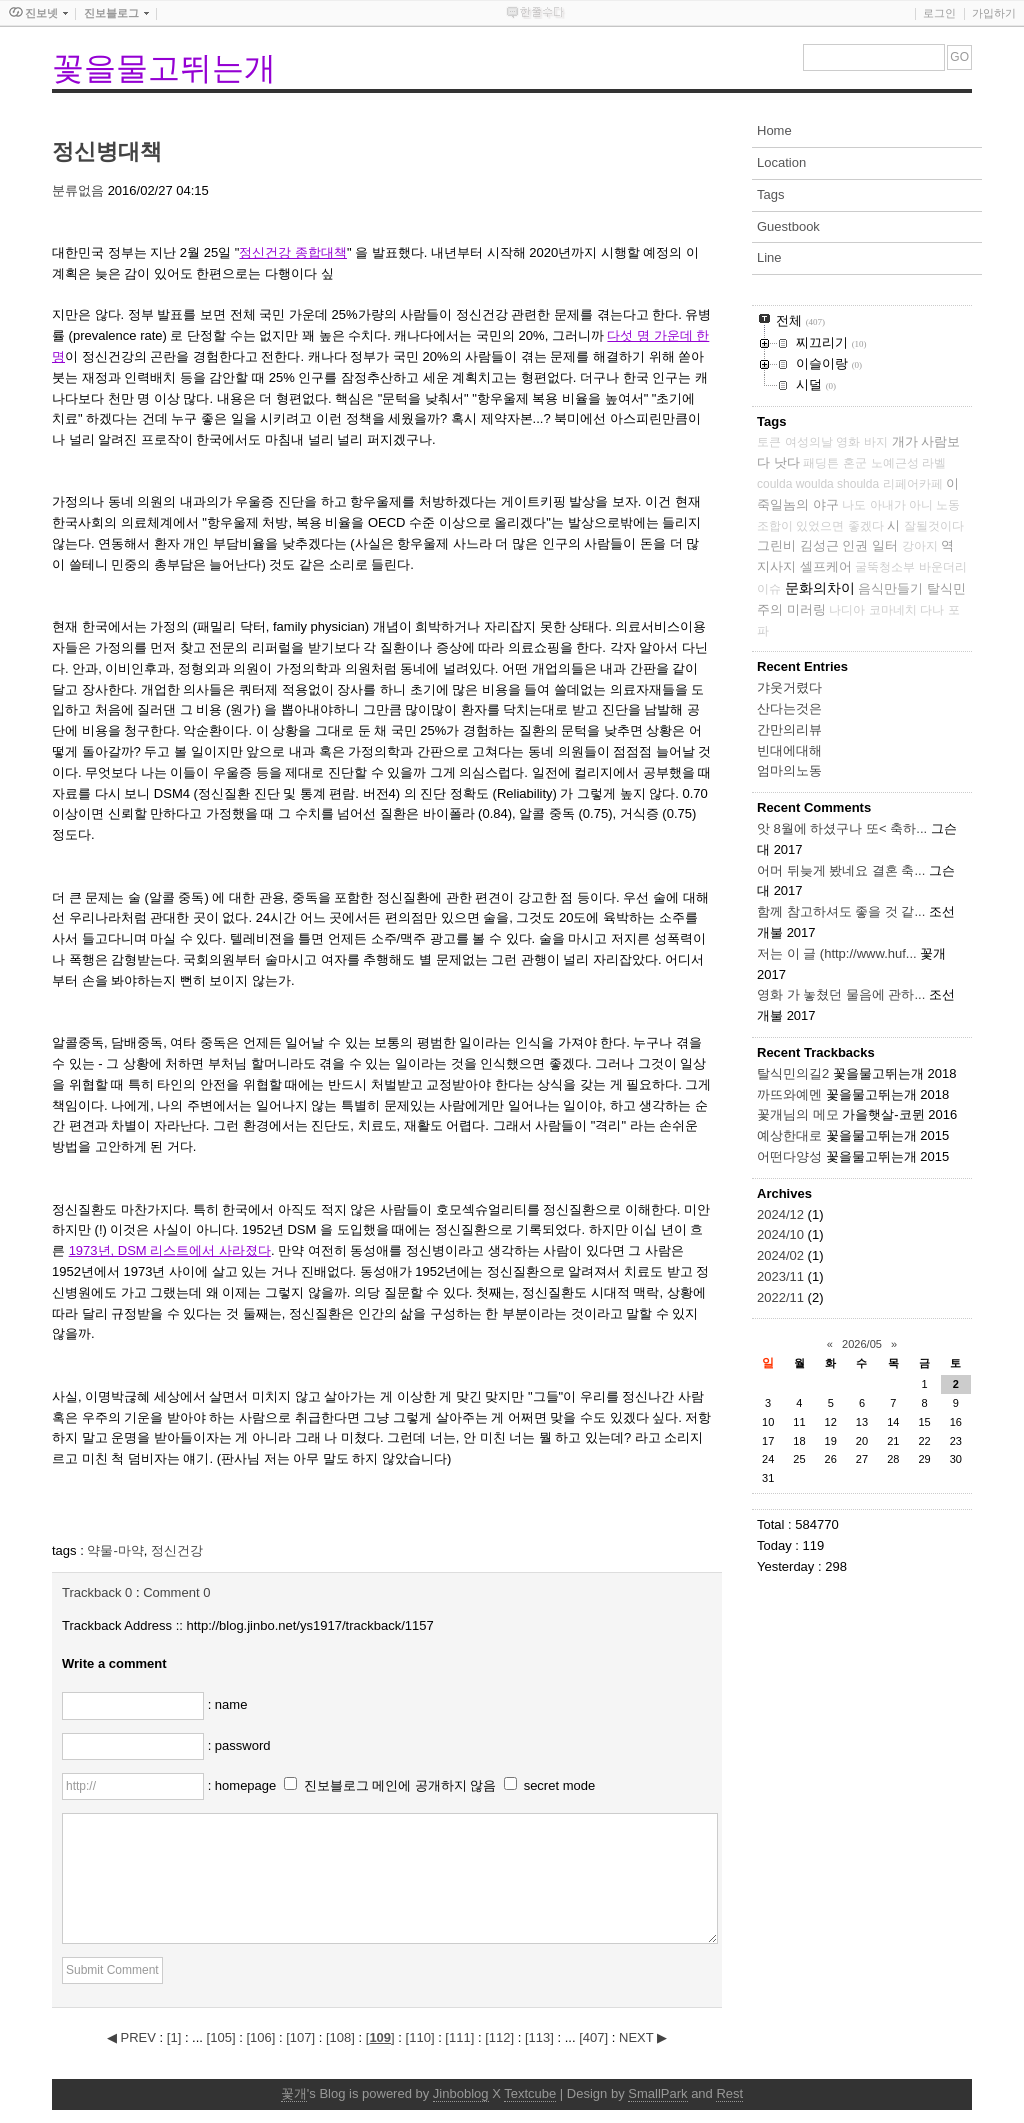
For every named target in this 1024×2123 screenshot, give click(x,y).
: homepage (244, 1785)
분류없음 (78, 190)
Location (781, 162)
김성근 (819, 545)
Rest (729, 2093)
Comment (176, 1592)
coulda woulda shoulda (818, 484)
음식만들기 (890, 588)
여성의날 (809, 442)
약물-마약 (115, 1550)
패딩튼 (821, 463)
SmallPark (657, 2093)
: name (228, 1704)
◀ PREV (133, 2037)
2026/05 (862, 1344)
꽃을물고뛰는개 (164, 68)
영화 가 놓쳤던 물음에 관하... (841, 994)
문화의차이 (820, 588)
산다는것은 (789, 708)
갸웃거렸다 (789, 687)
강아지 (920, 546)
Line (769, 257)
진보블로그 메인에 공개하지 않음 (400, 1785)
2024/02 (782, 1255)
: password (239, 1745)
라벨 (934, 463)
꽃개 (294, 2093)
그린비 (776, 545)
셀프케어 (826, 566)
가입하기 (994, 13)
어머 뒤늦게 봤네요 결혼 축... (841, 870)
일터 (885, 545)
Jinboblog (461, 2093)
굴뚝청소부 (885, 567)
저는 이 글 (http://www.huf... (837, 953)
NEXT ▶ (643, 2037)
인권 (855, 545)
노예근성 (895, 463)
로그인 (939, 13)
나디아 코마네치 (872, 610)
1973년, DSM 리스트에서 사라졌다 (170, 1250)
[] (174, 2037)
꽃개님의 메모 (798, 1114)
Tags (770, 194)
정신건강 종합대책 (293, 252)
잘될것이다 (934, 526)
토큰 (769, 442)
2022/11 (782, 1297)
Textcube (530, 2093)
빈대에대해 (789, 750)
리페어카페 (913, 484)
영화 (848, 442)
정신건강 (177, 1550)
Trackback (97, 1592)
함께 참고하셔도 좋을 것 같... (841, 911)
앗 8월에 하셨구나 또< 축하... (842, 828)
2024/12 (782, 1214)
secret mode (560, 1785)
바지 (876, 442)
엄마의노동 (789, 770)
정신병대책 (107, 151)
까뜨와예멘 (789, 1094)
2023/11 (782, 1276)
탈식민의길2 (793, 1073)
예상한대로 (789, 1135)
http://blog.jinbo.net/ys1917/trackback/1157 (310, 1625)
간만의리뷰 (789, 729)
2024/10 (782, 1234)
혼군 (855, 463)
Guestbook (788, 226)
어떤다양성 (789, 1156)
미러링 (806, 609)
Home (774, 130)
